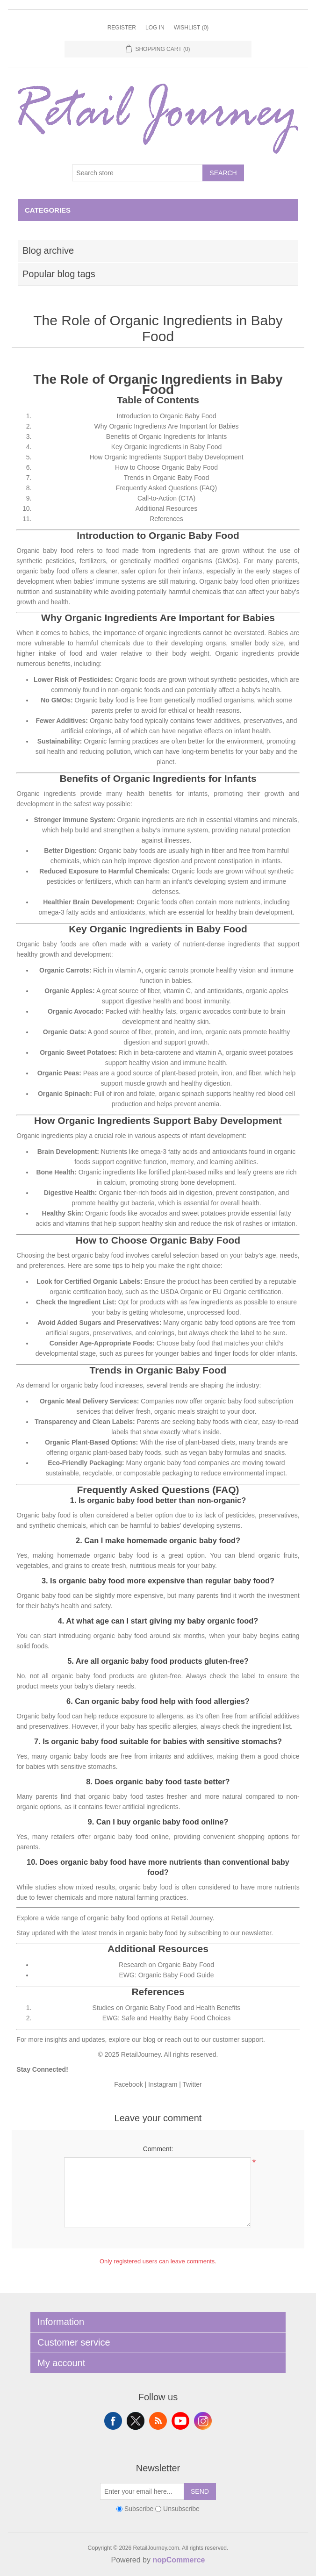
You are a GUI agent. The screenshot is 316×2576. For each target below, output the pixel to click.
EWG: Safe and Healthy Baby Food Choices (166, 2018)
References (166, 518)
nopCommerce (178, 2560)
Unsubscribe (181, 2508)
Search (223, 173)
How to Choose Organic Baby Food (166, 467)
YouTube (180, 2421)
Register (122, 27)
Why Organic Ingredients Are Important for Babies (166, 426)
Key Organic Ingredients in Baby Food (166, 447)
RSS (158, 2421)
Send (200, 2491)
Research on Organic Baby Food (166, 1964)
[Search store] (137, 173)
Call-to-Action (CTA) (166, 498)
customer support (238, 2039)
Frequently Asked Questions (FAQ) (166, 488)
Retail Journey (191, 1918)
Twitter (192, 2084)
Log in (155, 27)
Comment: (158, 2149)
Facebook (128, 2084)
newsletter (256, 1933)
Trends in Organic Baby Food (166, 477)
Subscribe (138, 2508)
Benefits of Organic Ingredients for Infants (166, 436)
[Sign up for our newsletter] (142, 2491)
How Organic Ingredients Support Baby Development (166, 457)
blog (149, 2039)
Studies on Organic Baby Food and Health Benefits (167, 2007)
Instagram (162, 2084)
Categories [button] (48, 210)
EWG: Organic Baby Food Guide (166, 1975)
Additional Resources (166, 508)
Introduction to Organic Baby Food (166, 416)
